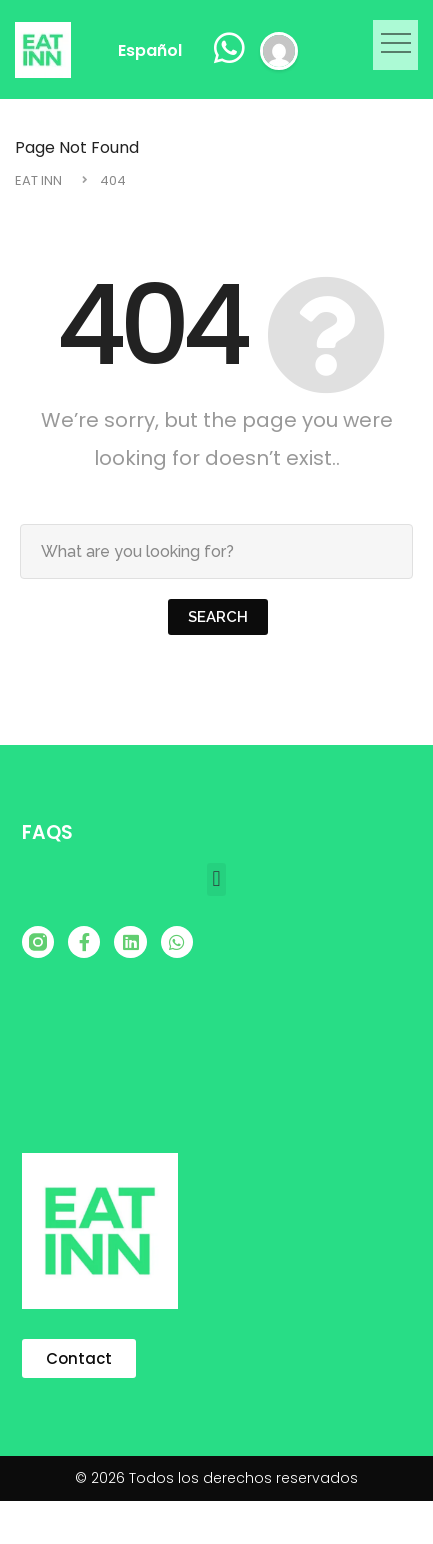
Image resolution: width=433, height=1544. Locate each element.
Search (218, 617)
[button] (395, 45)
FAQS (47, 832)
